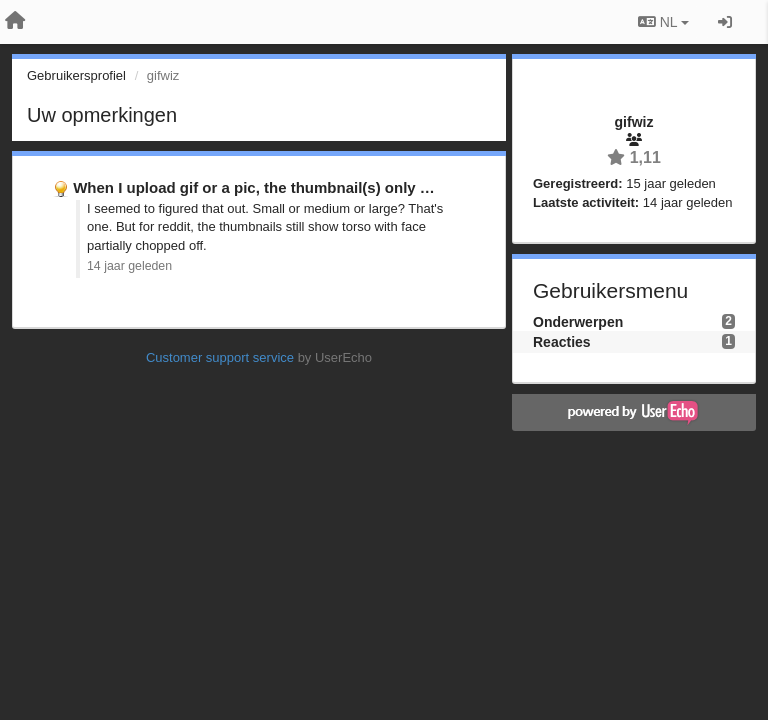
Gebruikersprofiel (76, 75)
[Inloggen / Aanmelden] (725, 22)
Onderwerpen (578, 322)
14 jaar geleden (129, 266)
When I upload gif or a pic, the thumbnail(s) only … (254, 187)
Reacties (562, 342)
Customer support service (220, 357)
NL (663, 22)
